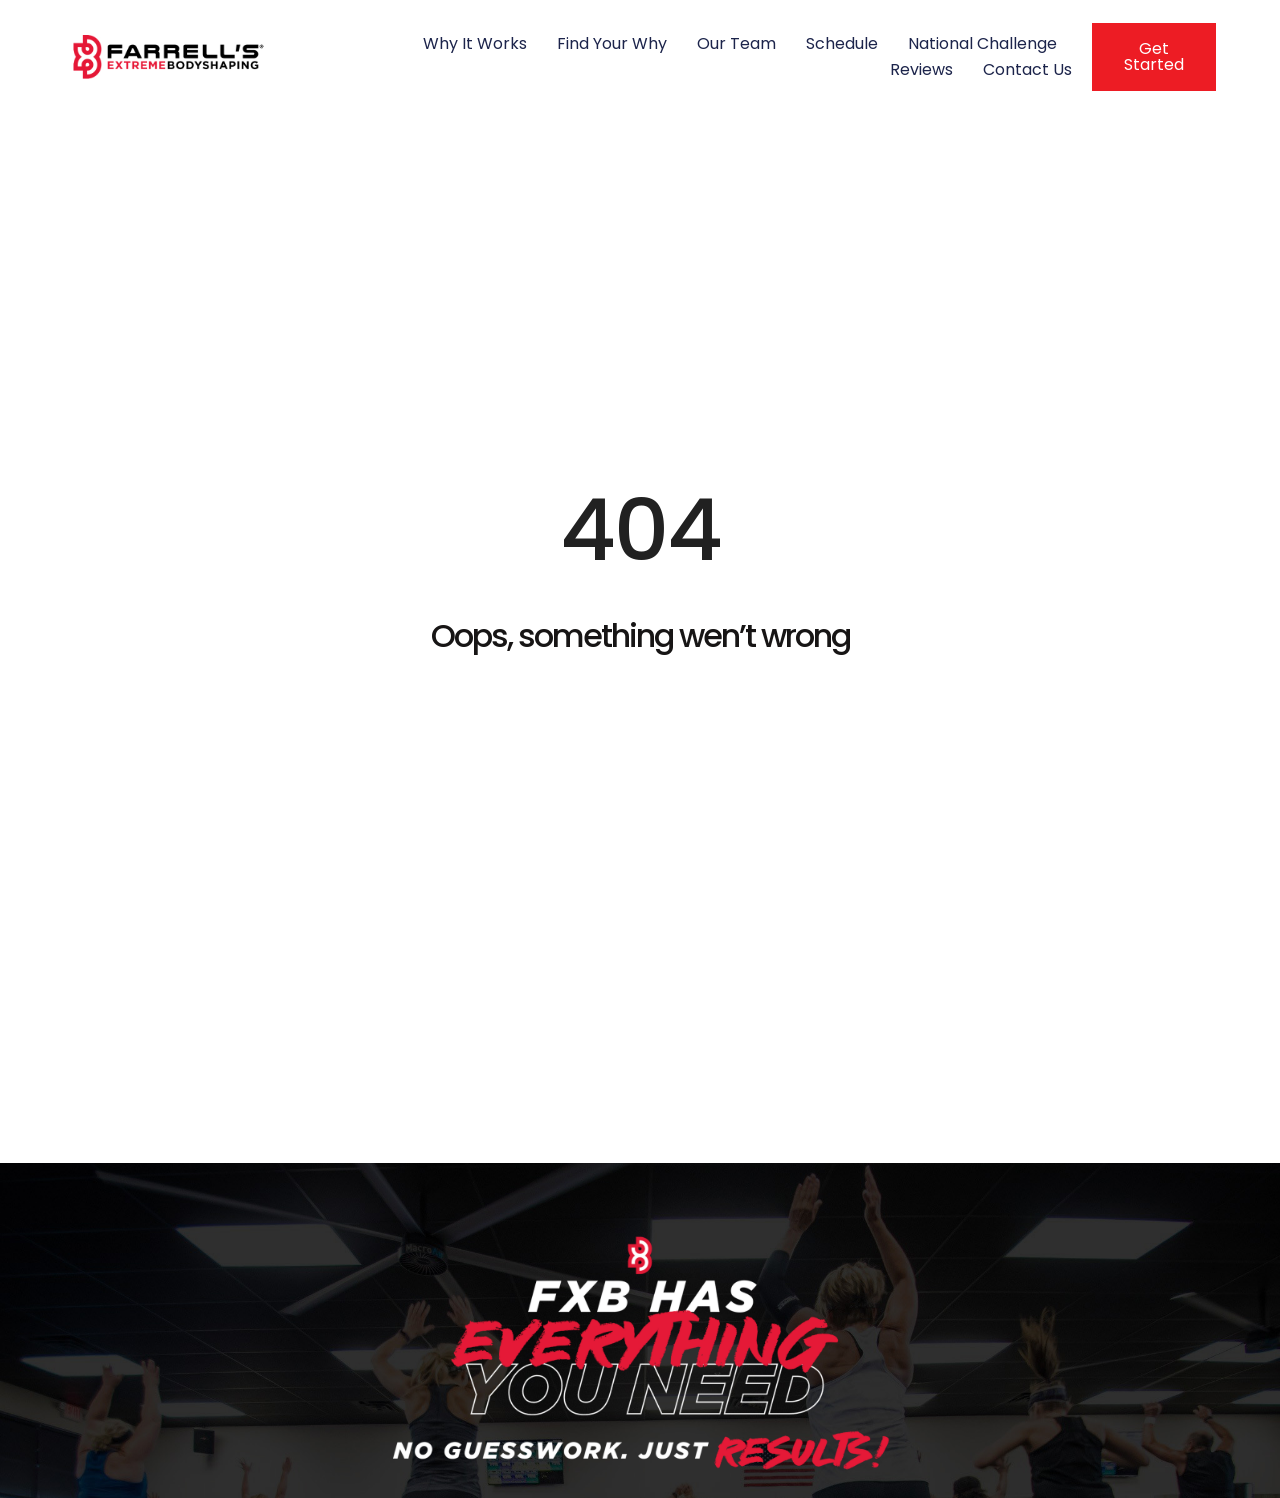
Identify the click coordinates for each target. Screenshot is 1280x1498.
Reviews (921, 69)
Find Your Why (612, 43)
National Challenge (982, 43)
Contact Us (1027, 69)
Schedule (842, 43)
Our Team (736, 43)
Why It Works (475, 43)
